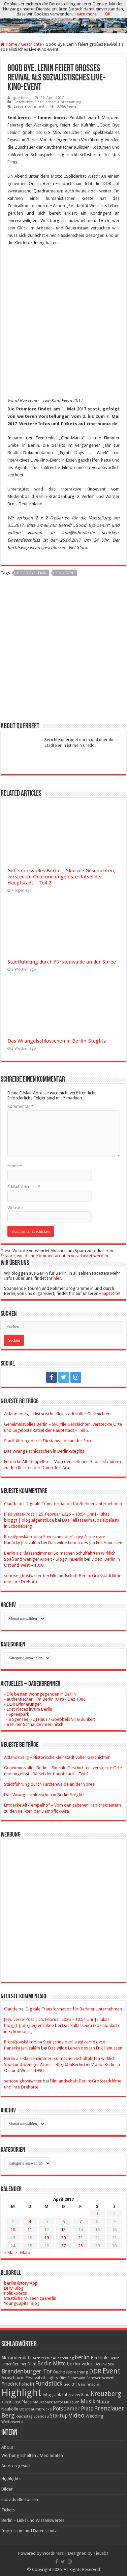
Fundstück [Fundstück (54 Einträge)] (48, 2383)
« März (10, 2252)
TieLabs (100, 2553)
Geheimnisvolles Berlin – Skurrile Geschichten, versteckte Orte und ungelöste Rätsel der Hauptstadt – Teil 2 (61, 877)
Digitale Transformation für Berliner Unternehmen (74, 1503)
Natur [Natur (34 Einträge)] (103, 2402)
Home (9, 44)
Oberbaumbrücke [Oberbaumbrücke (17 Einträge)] (35, 2409)
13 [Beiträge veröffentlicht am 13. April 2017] (63, 2229)
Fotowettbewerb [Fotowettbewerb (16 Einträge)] (101, 2378)
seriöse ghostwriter (23, 1575)
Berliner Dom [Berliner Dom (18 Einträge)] (24, 2364)
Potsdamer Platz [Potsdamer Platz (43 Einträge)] (73, 2408)
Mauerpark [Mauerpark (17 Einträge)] (43, 2402)
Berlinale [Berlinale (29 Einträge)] (99, 2357)
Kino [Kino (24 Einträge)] (85, 2394)
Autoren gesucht (17, 2465)
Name (14, 1165)
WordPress (53, 2553)
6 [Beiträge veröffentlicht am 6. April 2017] (63, 2221)
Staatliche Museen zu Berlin (30, 2298)
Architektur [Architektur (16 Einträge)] (42, 2358)
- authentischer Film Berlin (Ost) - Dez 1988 (45, 1699)
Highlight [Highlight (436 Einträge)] (21, 2392)
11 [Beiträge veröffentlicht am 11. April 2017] (29, 2229)
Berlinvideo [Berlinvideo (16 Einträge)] (104, 2364)
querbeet (21, 98)
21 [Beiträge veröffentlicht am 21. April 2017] (80, 2237)
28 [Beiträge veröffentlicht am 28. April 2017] (80, 2245)
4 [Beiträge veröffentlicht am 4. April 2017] (30, 2221)
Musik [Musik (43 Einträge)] (88, 2401)
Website (15, 1207)
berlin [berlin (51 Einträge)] (82, 2357)
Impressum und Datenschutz (29, 2530)
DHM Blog (14, 2288)
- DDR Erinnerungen (23, 1704)
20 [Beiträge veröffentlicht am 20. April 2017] (63, 2237)
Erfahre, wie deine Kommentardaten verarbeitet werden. (55, 1255)
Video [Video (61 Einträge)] (77, 2415)
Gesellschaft (45, 102)
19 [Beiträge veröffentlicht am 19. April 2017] (46, 2237)
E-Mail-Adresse (23, 1186)
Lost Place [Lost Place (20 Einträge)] (22, 2402)
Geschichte (31, 44)
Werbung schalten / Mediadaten (32, 2455)
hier (57, 1278)
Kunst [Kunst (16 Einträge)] (6, 2402)
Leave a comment (29, 106)
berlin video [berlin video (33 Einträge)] (80, 2364)
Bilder (7, 2489)
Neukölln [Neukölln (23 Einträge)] (9, 2408)
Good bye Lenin (31, 573)
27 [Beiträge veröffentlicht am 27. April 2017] (63, 2245)
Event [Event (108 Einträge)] (111, 2371)
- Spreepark (16, 1714)
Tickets (8, 2509)
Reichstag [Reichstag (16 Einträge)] (23, 2416)
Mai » (25, 2252)
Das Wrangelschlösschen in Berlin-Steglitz (56, 1041)
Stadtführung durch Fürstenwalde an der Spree (61, 962)
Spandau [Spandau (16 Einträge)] (41, 2416)
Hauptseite (109, 1293)
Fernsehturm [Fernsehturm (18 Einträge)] (13, 2377)
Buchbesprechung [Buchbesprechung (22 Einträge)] (70, 2371)
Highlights (11, 2478)
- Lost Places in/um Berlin (28, 1709)
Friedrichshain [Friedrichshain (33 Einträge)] (17, 2384)
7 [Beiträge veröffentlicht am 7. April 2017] (80, 2221)
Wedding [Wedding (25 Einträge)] (94, 2416)
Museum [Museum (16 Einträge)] (72, 2402)
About (7, 2447)
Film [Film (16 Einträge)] (63, 2378)
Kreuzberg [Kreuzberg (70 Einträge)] (106, 2394)
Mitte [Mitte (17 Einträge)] (58, 2402)
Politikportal (15, 2293)
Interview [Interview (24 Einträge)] (71, 2394)
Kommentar (20, 1106)
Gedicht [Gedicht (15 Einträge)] (70, 2384)
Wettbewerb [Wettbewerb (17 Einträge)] (12, 2421)
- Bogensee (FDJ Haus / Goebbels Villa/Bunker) (49, 1719)
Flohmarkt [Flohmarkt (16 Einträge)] (77, 2378)
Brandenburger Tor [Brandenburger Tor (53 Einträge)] (26, 2371)
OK (107, 13)
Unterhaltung (69, 102)
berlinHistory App (21, 2283)
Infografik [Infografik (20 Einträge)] (51, 2394)
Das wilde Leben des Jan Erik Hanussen (85, 1542)
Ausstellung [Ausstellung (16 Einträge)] (63, 2358)
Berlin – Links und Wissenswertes (32, 2520)
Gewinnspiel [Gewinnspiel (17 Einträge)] (89, 2384)
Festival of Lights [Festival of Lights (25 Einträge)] (42, 2377)
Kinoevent (65, 573)
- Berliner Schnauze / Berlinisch (33, 1724)
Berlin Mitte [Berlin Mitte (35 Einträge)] (51, 2364)
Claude (11, 1503)
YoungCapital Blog (22, 2303)
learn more (86, 13)
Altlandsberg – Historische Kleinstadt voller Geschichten (57, 1413)
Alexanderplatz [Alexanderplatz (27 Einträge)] (16, 2357)
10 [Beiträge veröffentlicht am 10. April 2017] (12, 2229)
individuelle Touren (19, 2499)
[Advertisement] (64, 652)
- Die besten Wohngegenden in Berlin (40, 1694)
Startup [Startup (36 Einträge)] (59, 2416)
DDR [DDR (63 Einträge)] (95, 2371)
